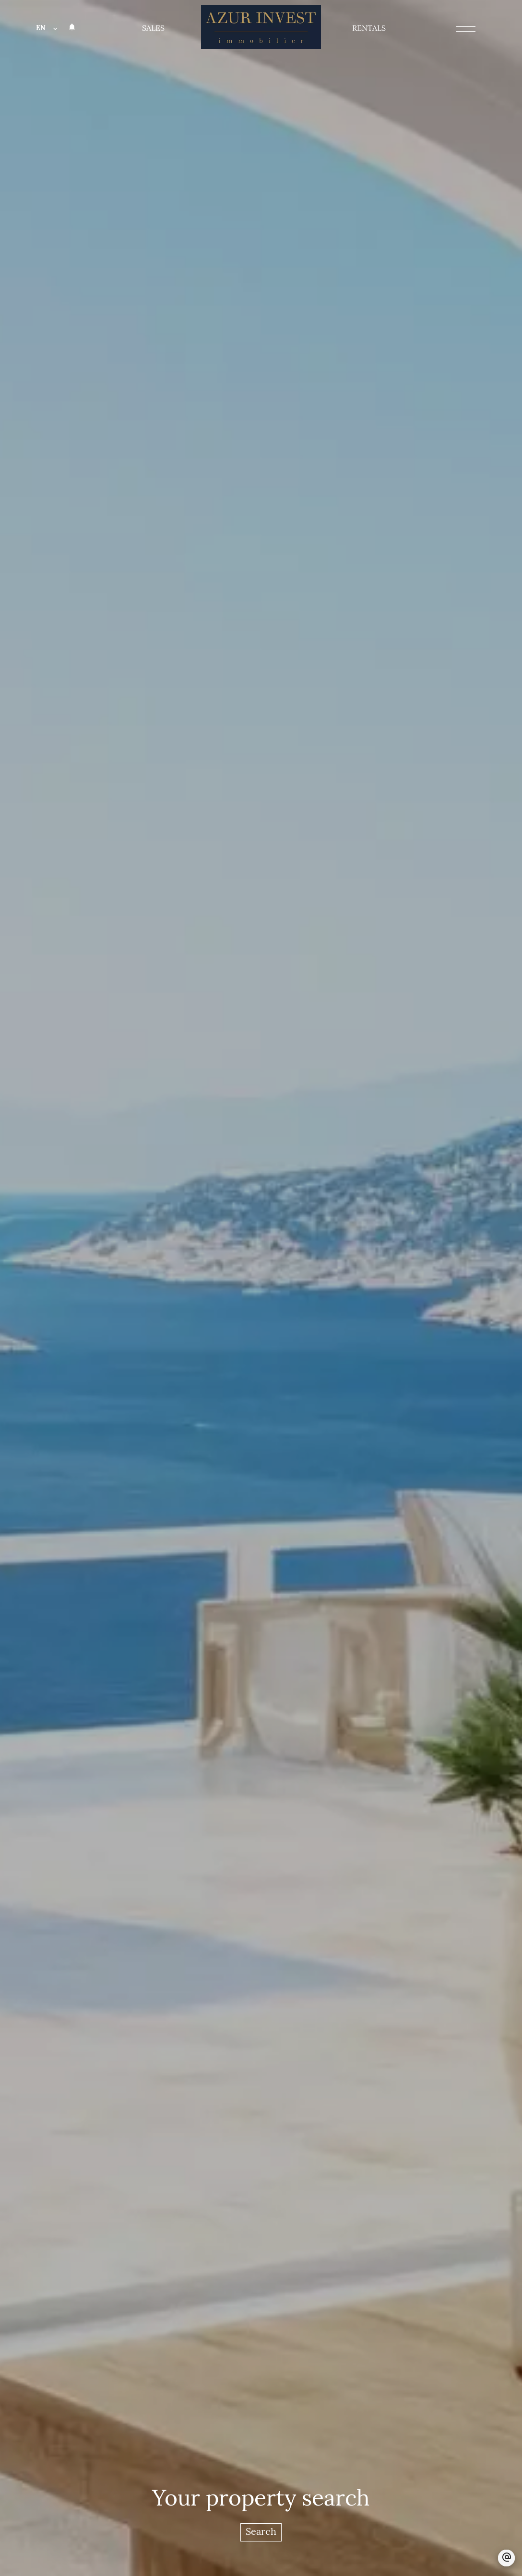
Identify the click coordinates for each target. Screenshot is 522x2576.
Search (261, 2532)
